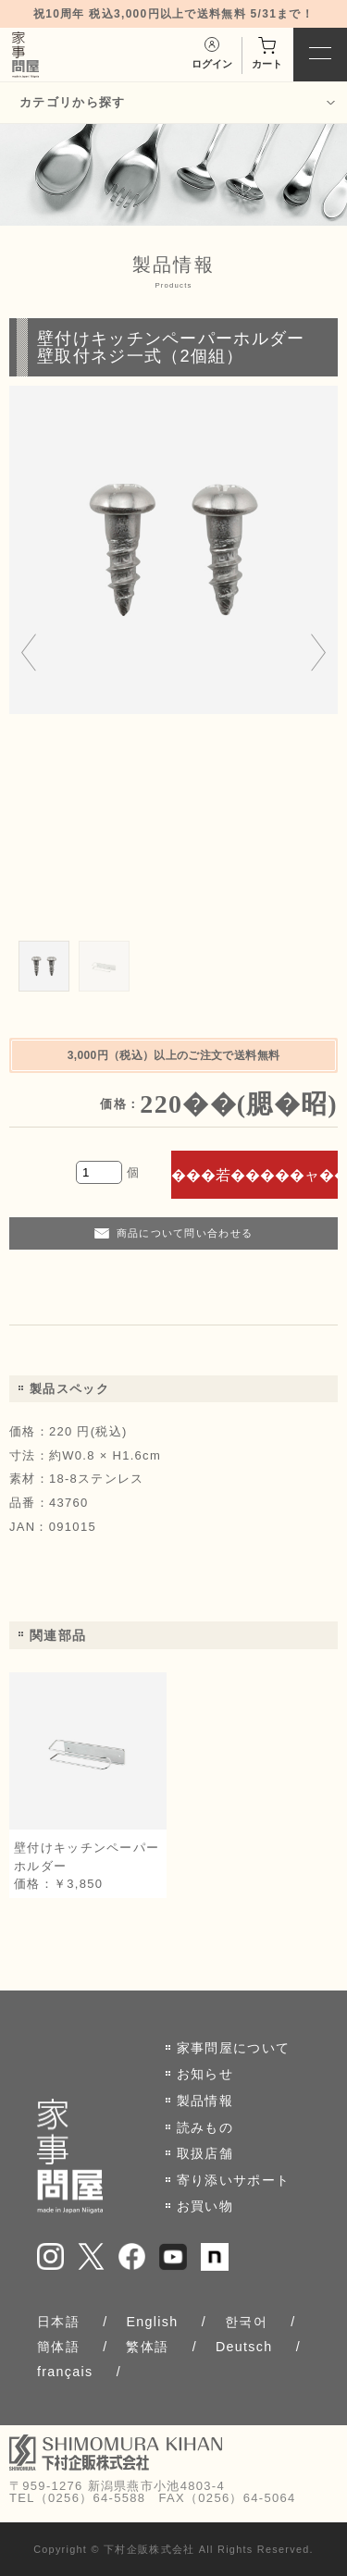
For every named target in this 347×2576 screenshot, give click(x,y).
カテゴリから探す (72, 102)
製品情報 (205, 2100)
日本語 (58, 2321)
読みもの (205, 2127)
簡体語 (58, 2346)
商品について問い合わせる (185, 1233)
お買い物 (205, 2206)
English (152, 2321)
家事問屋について (233, 2047)
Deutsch (244, 2346)
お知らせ (205, 2073)
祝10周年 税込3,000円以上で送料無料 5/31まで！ (173, 13)
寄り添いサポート (233, 2180)
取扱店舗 (205, 2153)
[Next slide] (318, 654)
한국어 (246, 2321)
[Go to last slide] (29, 654)
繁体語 (147, 2346)
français (65, 2371)
